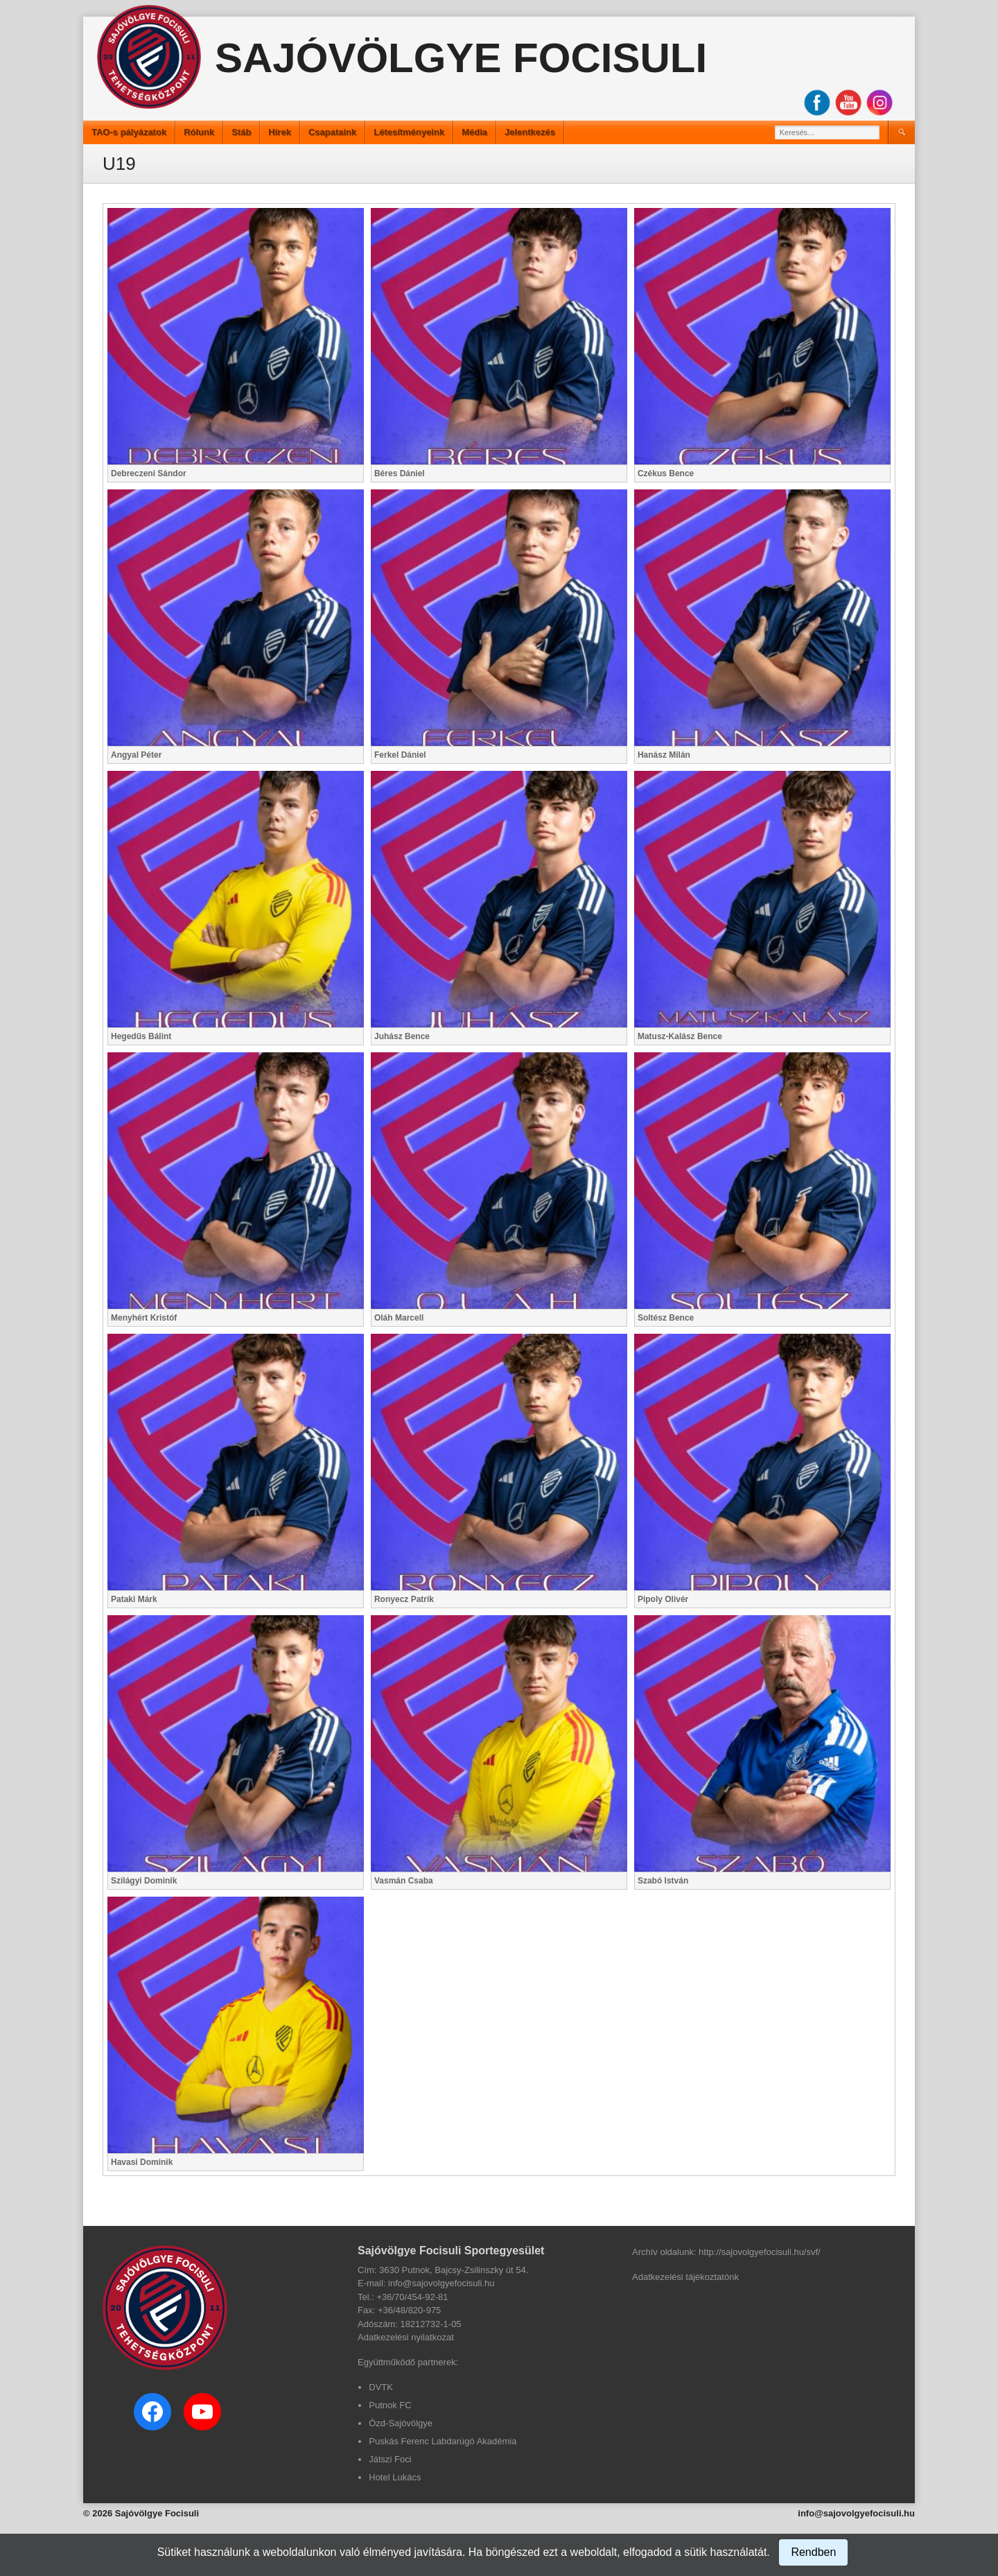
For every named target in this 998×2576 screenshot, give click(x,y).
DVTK (381, 2387)
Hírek (279, 132)
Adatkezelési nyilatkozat (406, 2337)
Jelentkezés (530, 132)
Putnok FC (390, 2405)
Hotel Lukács (395, 2477)
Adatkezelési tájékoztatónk (685, 2277)
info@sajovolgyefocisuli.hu (856, 2513)
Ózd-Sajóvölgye (400, 2423)
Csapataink (332, 132)
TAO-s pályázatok (128, 132)
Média (474, 132)
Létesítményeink (409, 132)
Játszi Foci (390, 2459)
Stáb (241, 132)
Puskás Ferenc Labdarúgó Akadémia (442, 2441)
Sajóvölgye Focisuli (461, 58)
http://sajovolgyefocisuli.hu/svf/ (760, 2252)
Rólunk (199, 132)
